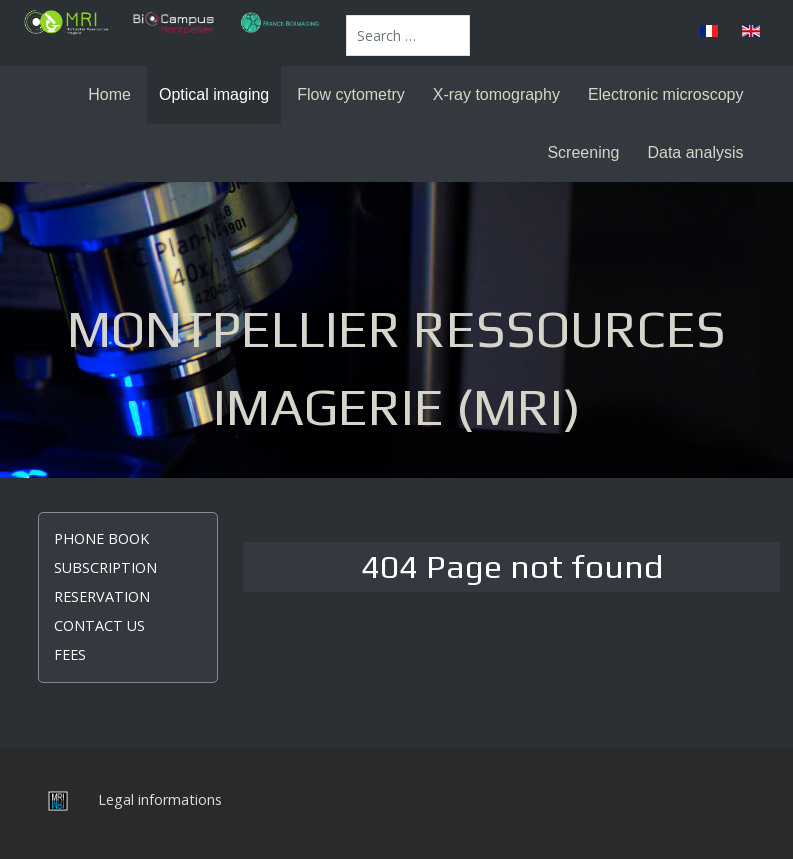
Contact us (99, 625)
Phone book (101, 538)
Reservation (102, 596)
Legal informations (160, 799)
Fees (70, 654)
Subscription (105, 567)
